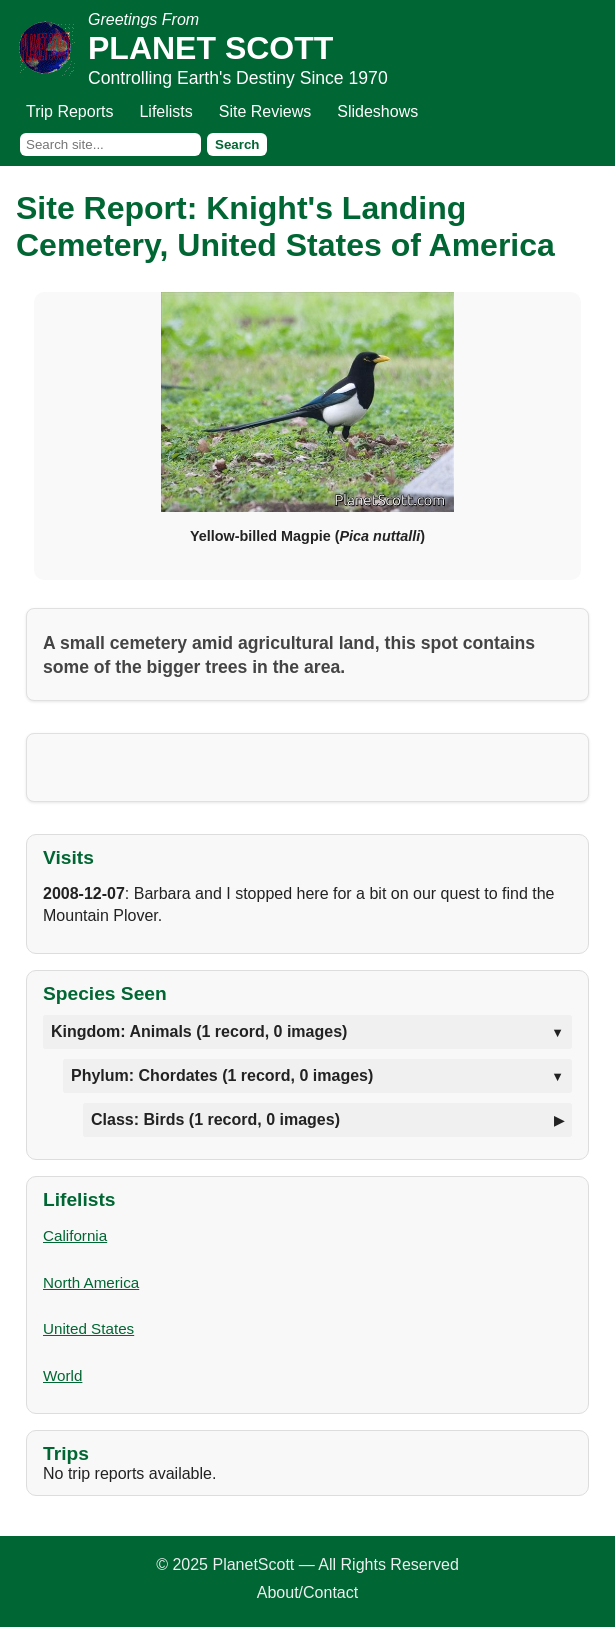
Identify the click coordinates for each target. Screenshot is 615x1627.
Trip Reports (69, 111)
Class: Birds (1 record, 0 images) (215, 1119)
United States (88, 1328)
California (75, 1235)
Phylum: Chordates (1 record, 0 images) (222, 1075)
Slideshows (377, 111)
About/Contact (307, 1592)
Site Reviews (265, 111)
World (62, 1375)
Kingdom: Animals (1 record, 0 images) (199, 1031)
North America (91, 1282)
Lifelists (165, 111)
